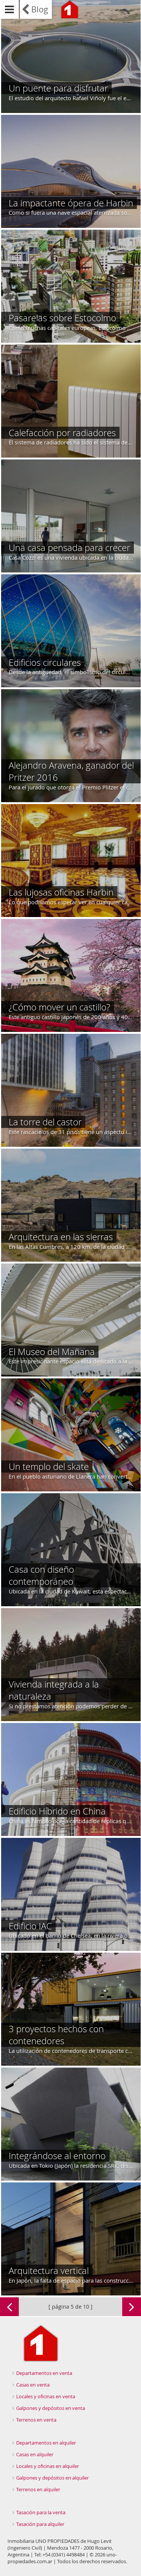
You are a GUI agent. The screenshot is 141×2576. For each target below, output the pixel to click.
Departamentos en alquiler (46, 2442)
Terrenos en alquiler (38, 2489)
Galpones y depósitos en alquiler (52, 2477)
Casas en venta (33, 2384)
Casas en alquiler (34, 2454)
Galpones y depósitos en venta (50, 2408)
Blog (39, 9)
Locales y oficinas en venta (45, 2396)
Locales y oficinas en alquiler (47, 2466)
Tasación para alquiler (40, 2524)
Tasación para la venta (40, 2512)
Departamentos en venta (44, 2373)
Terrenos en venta (36, 2419)
